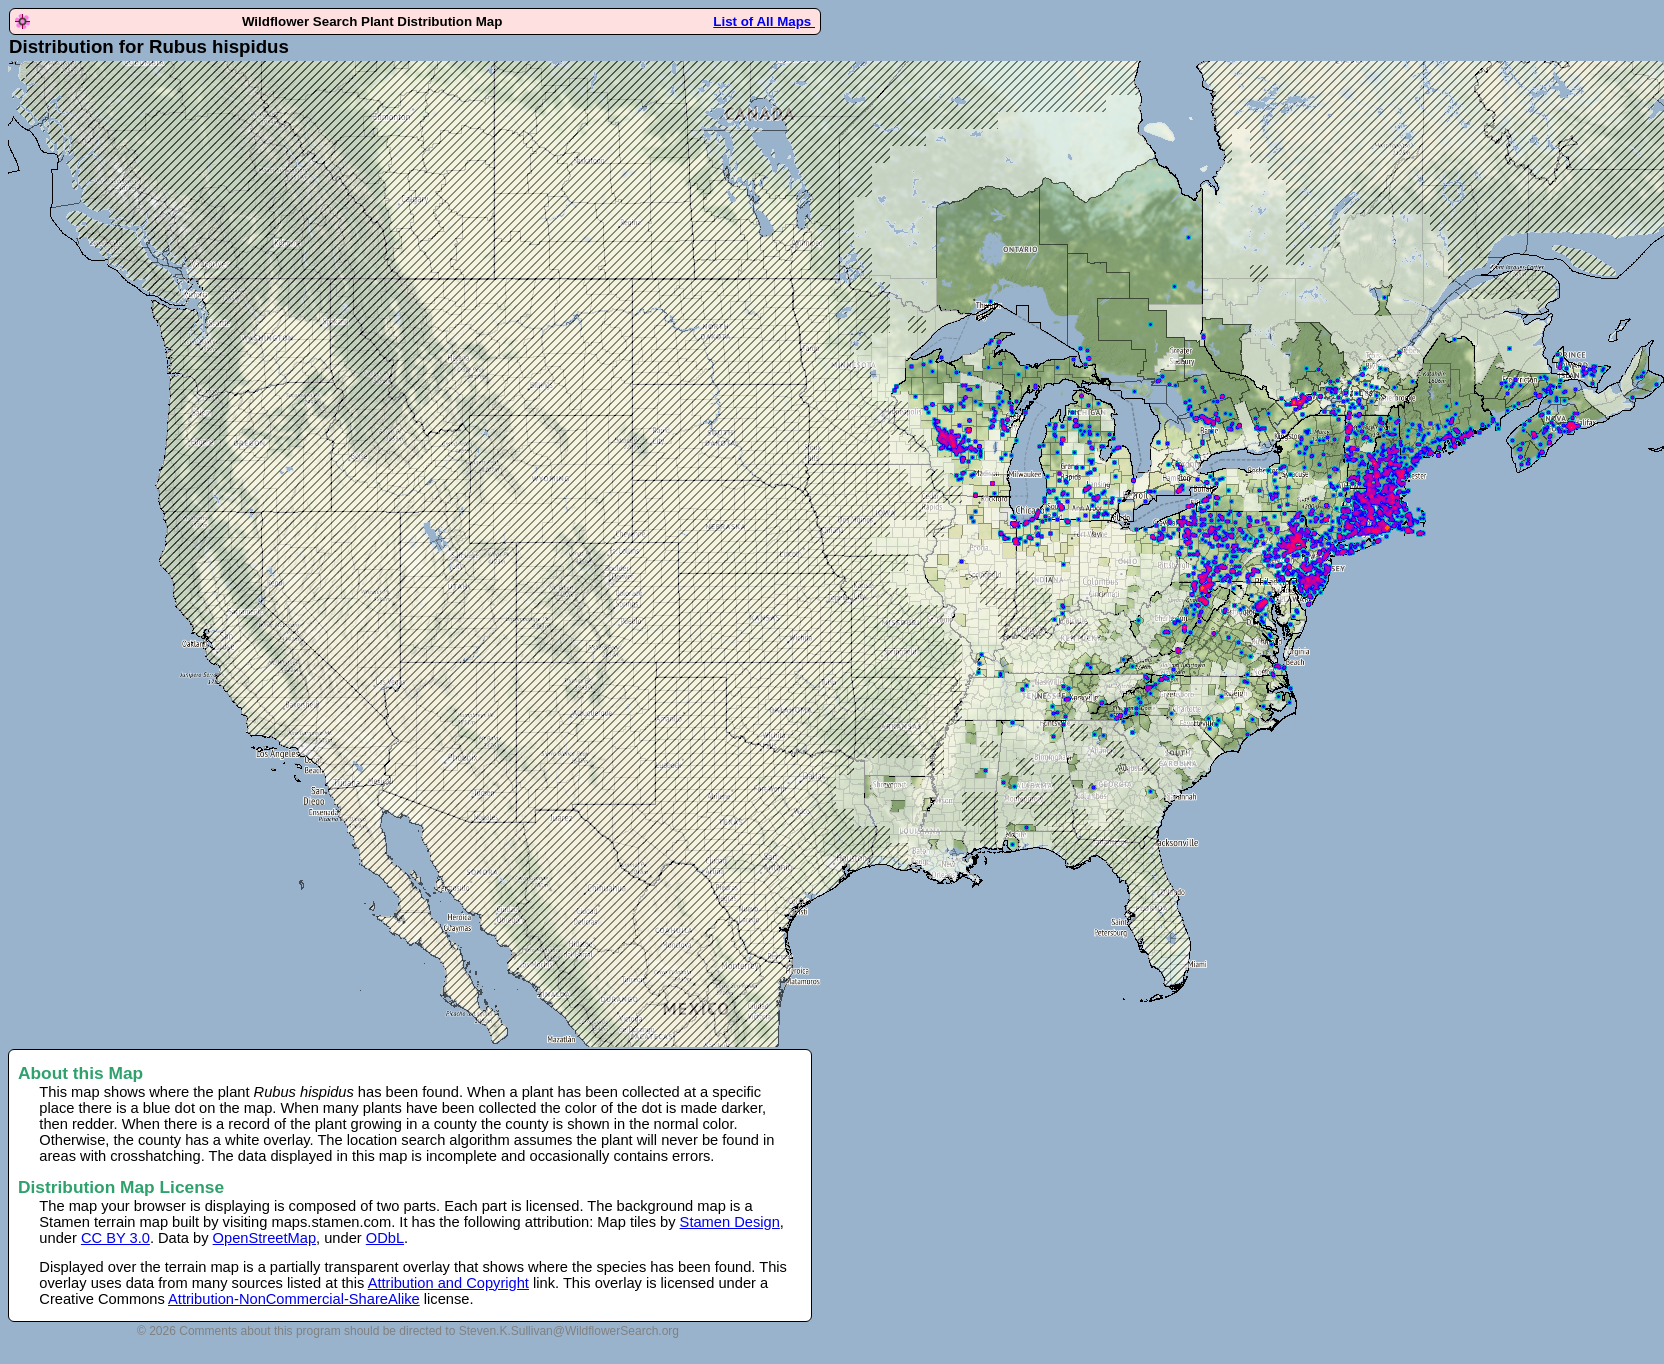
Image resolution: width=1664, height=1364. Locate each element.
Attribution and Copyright (448, 1283)
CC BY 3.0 (115, 1238)
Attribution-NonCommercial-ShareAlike (294, 1299)
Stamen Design (730, 1222)
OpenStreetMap (264, 1238)
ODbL (385, 1238)
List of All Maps (764, 21)
